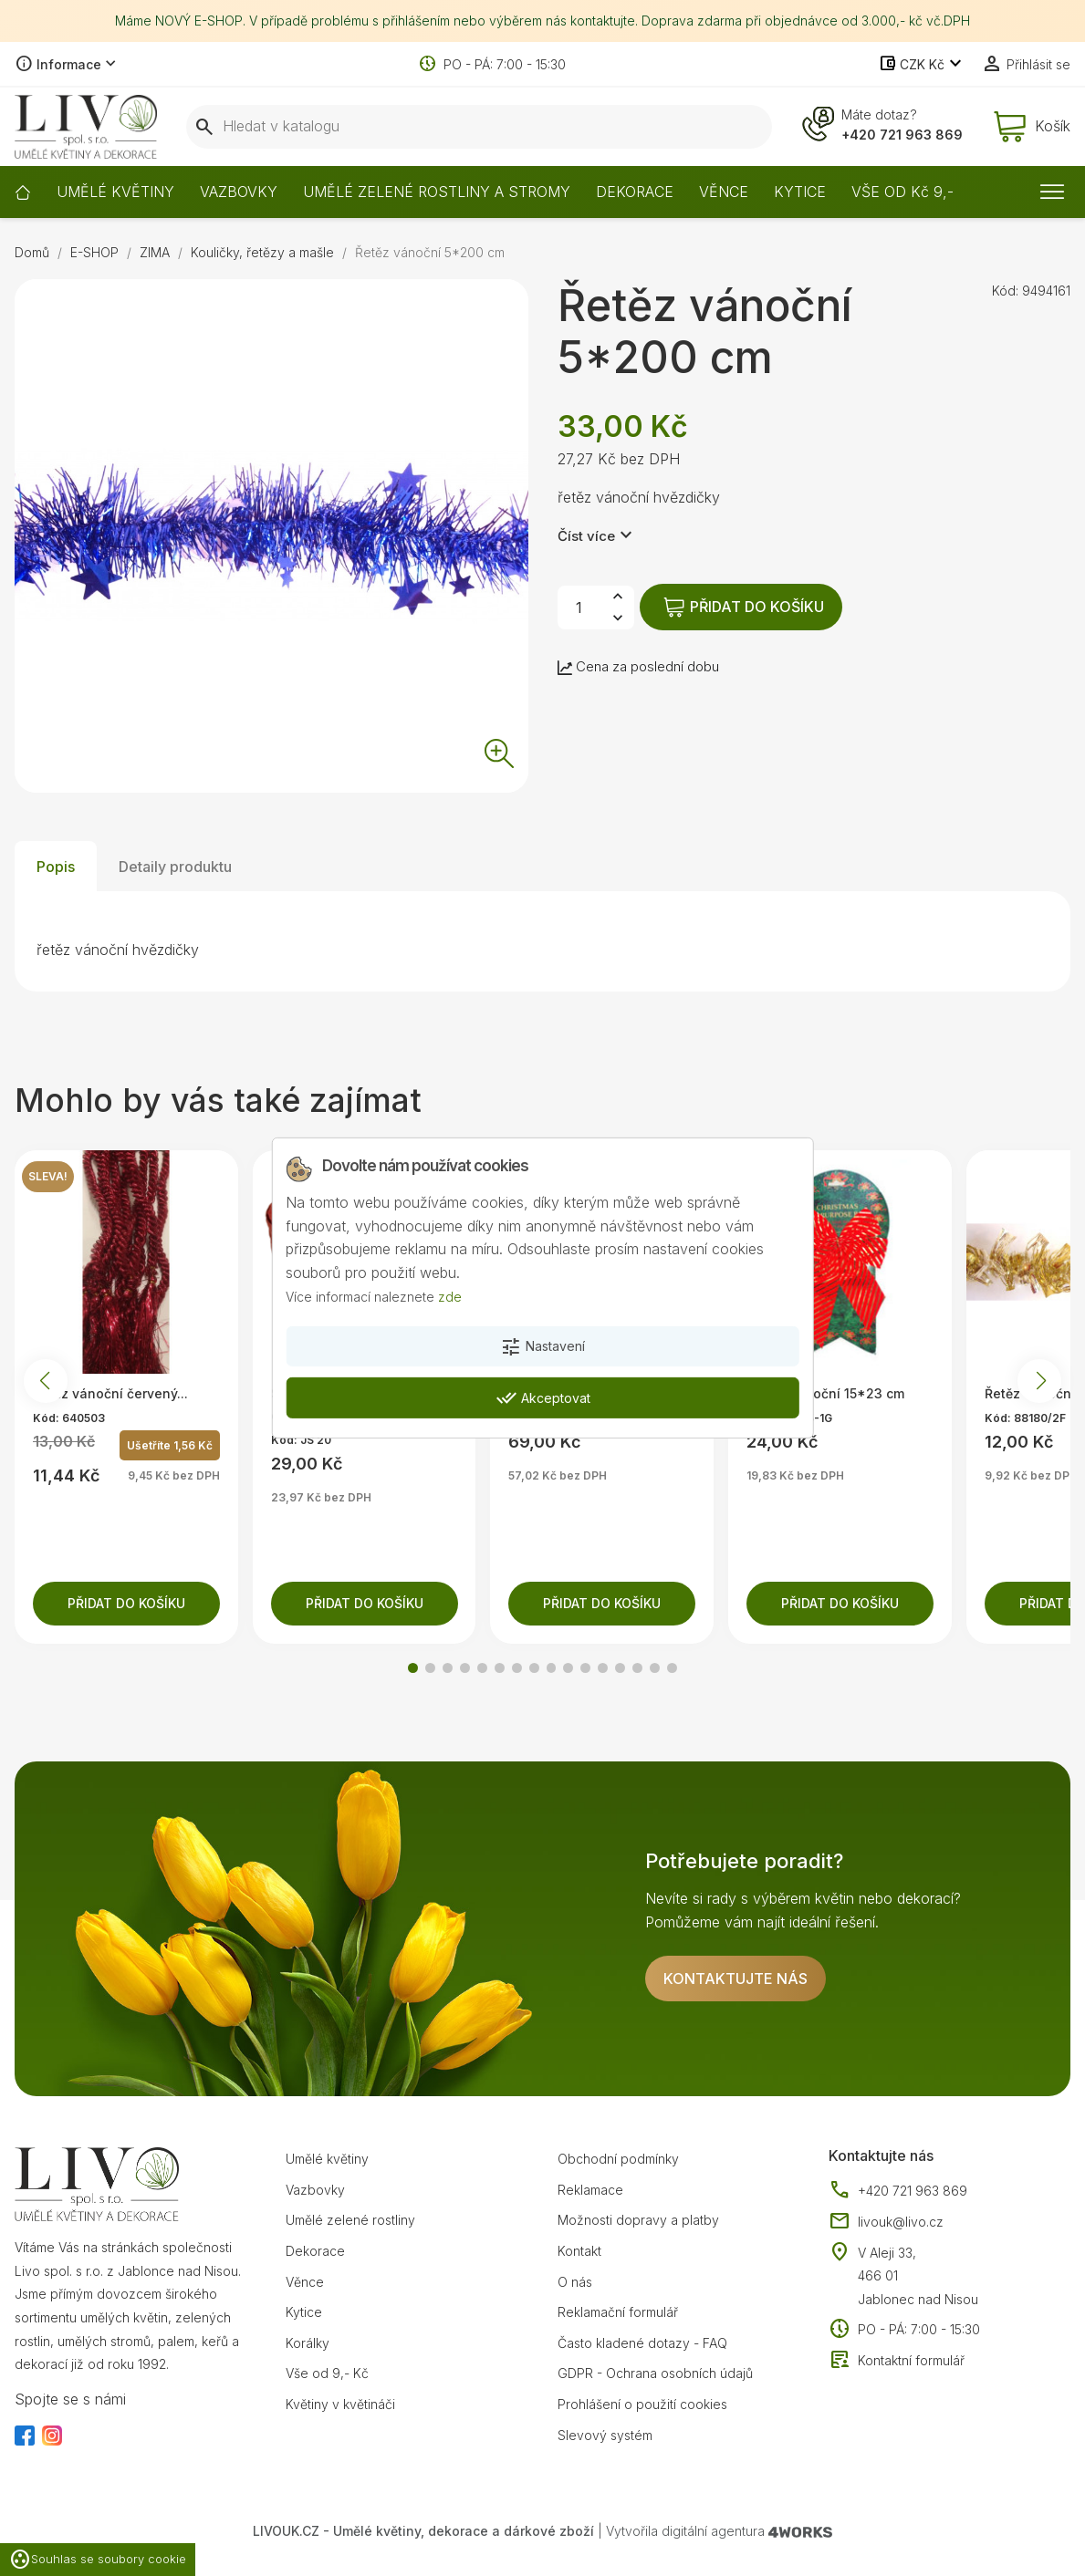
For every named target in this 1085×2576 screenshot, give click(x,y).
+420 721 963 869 (902, 134)
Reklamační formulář (618, 2312)
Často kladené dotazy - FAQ (642, 2343)
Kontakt (579, 2251)
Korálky (307, 2343)
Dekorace (315, 2251)
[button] (413, 1668)
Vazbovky (315, 2189)
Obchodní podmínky (618, 2158)
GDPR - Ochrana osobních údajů (655, 2373)
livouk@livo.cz (886, 2222)
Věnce (305, 2282)
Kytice (304, 2312)
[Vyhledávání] (479, 127)
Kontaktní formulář (897, 2361)
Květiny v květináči (340, 2404)
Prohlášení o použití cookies (642, 2404)
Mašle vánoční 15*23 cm (825, 1393)
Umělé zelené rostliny (350, 2220)
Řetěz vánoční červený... (110, 1393)
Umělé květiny (327, 2158)
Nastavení (542, 1347)
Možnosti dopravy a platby (638, 2220)
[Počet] (579, 607)
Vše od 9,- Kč (327, 2373)
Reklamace (590, 2189)
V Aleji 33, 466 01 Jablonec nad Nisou (918, 2276)
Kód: (1005, 290)
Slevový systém (605, 2435)
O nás (575, 2282)
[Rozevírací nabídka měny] (922, 65)
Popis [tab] (56, 866)
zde (450, 1296)
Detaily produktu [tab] (175, 866)
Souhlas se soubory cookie (97, 2559)
